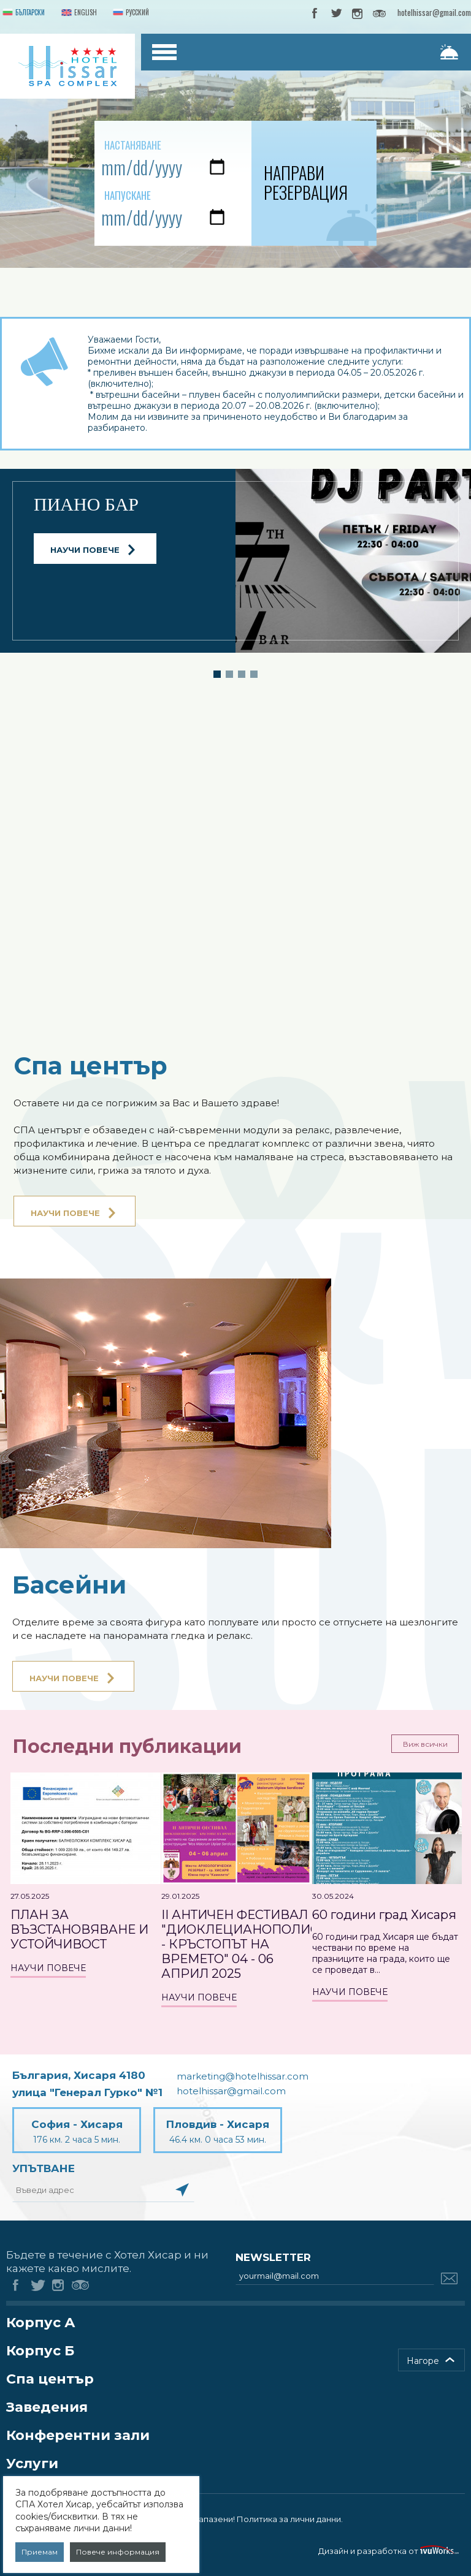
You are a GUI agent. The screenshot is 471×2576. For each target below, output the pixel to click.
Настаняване (132, 145)
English (78, 13)
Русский (129, 13)
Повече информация (117, 2551)
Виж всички (425, 1744)
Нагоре (423, 2360)
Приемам (39, 2551)
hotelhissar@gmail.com (434, 12)
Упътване (43, 2168)
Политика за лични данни (289, 2519)
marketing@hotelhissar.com (242, 2076)
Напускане (127, 195)
